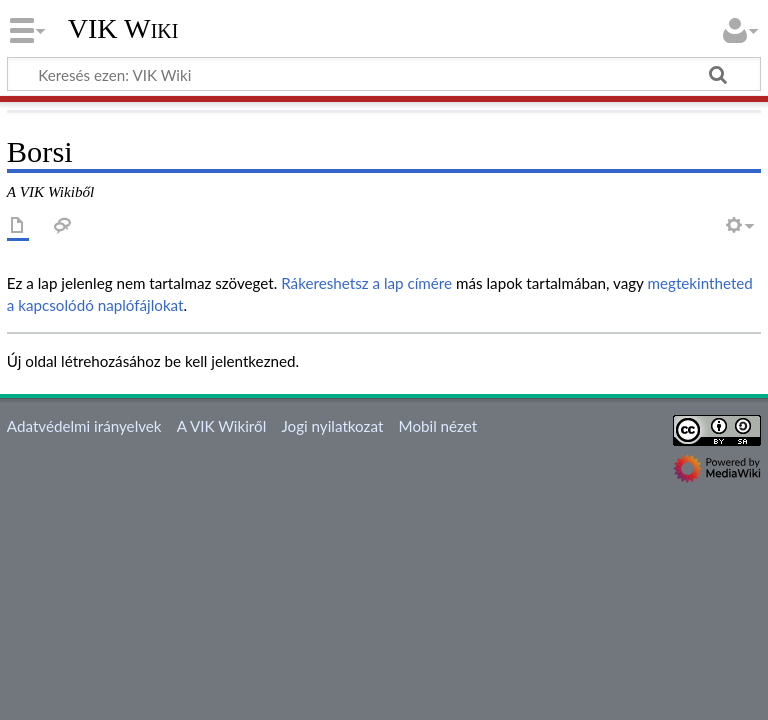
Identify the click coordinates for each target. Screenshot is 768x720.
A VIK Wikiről (221, 426)
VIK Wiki (123, 29)
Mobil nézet (438, 426)
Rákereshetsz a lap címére (366, 283)
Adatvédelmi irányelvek (84, 426)
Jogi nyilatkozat (332, 426)
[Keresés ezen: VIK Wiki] (384, 74)
